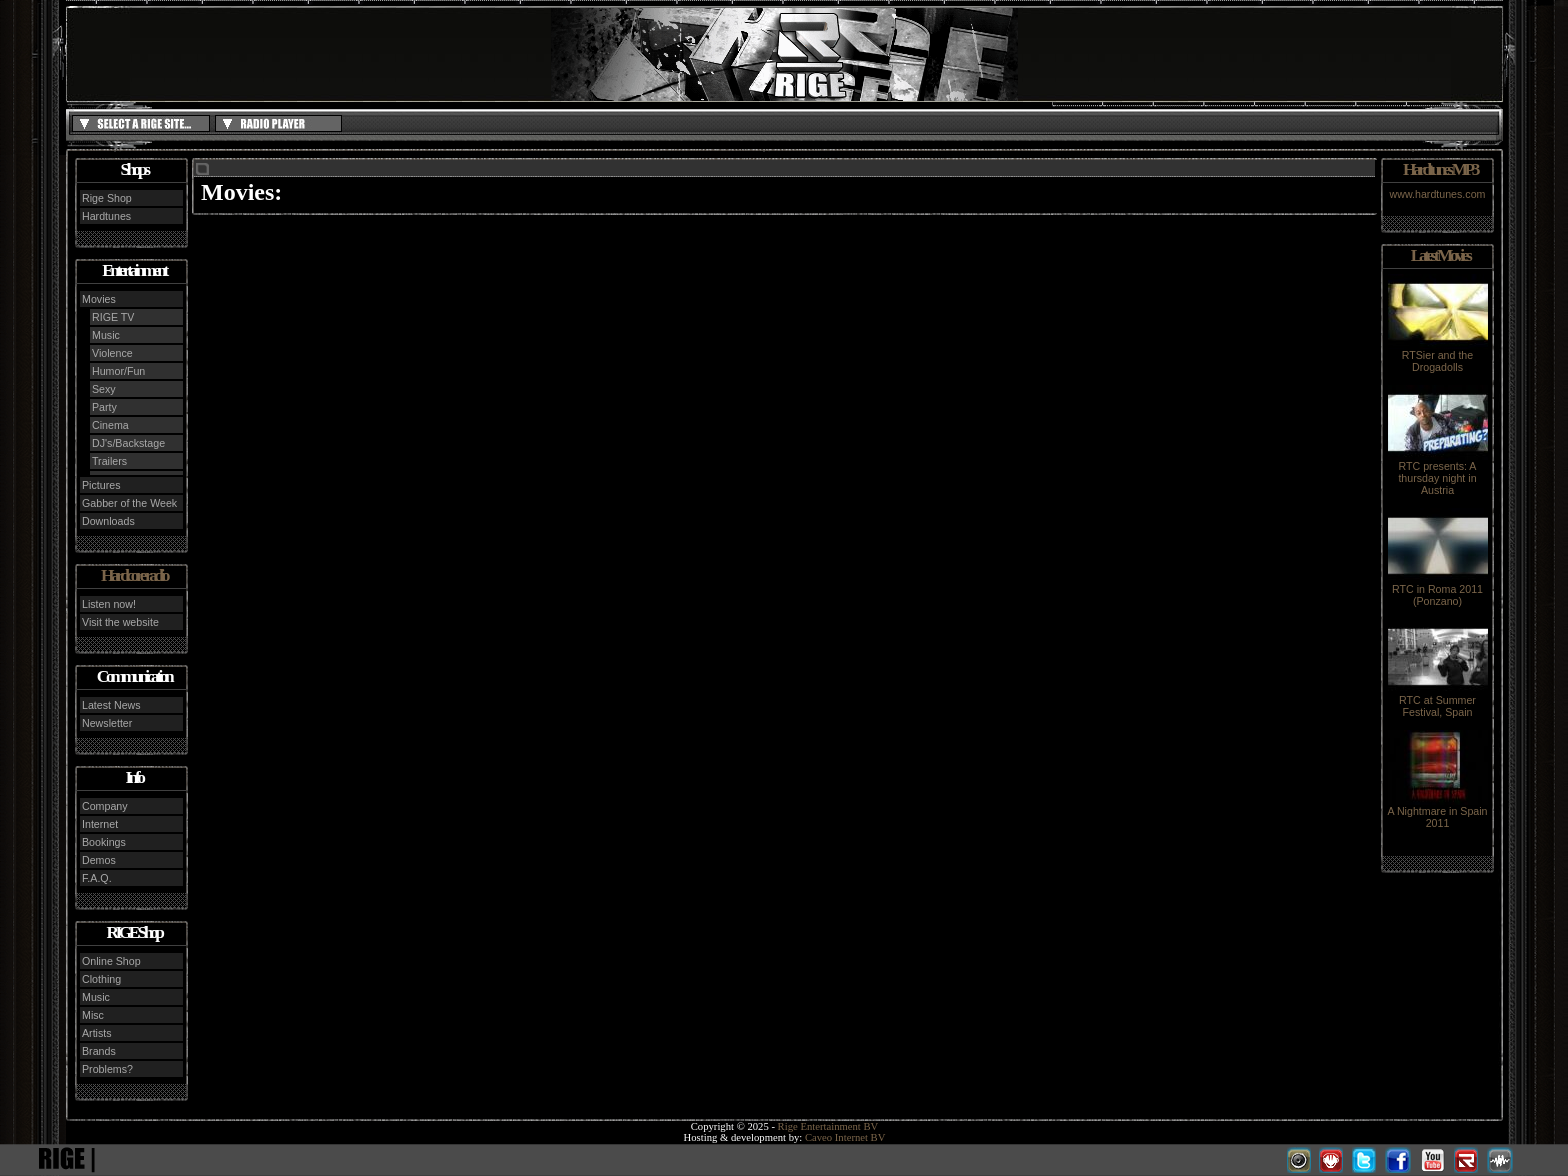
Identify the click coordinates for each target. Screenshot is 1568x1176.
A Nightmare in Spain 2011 (1437, 812)
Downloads (108, 521)
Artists (97, 1033)
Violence (112, 353)
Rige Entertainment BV (828, 1126)
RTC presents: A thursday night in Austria (1438, 473)
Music (106, 335)
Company (105, 806)
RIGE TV (113, 317)
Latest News (111, 705)
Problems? (107, 1069)
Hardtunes (106, 216)
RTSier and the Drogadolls (1438, 356)
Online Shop (111, 961)
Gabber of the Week (129, 503)
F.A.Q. (97, 878)
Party (104, 407)
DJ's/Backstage (128, 443)
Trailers (109, 461)
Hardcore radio (134, 575)
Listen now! (109, 604)
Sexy (104, 389)
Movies (99, 299)
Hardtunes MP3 (1440, 169)
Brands (99, 1051)
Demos (99, 860)
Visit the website (120, 622)
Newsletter (107, 723)
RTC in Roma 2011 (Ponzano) (1438, 590)
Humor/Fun (118, 371)
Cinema (110, 425)
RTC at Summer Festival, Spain (1438, 701)
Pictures (101, 485)
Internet (100, 824)
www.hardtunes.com (1438, 194)
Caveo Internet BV (845, 1137)
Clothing (101, 979)
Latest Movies (1440, 255)
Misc (93, 1015)
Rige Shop (107, 198)
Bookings (104, 842)
